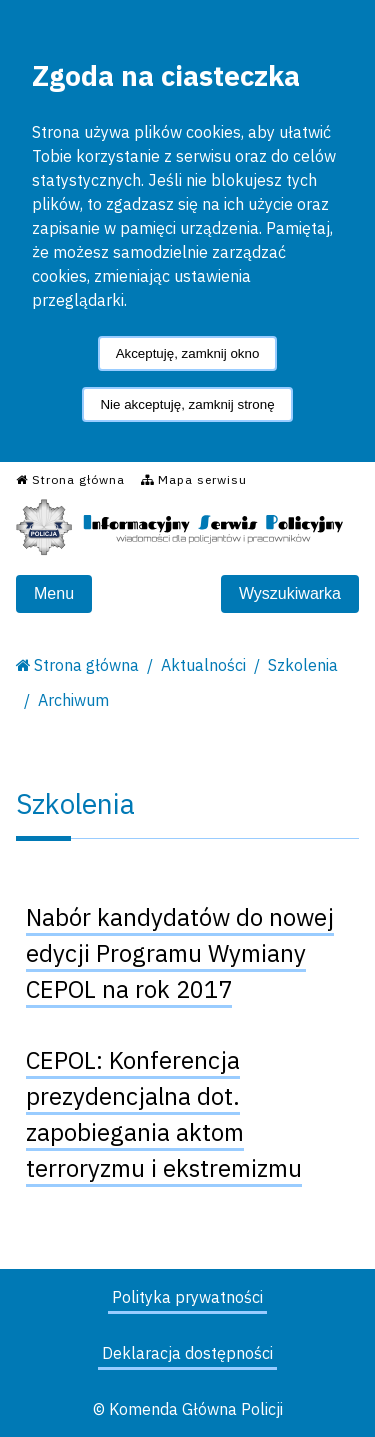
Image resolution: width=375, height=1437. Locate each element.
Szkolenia (303, 665)
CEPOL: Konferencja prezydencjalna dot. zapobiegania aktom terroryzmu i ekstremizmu (164, 1114)
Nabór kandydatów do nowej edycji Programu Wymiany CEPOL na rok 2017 (180, 953)
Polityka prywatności (187, 1297)
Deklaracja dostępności (187, 1353)
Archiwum (73, 700)
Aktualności (203, 665)
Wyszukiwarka (290, 593)
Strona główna (86, 665)
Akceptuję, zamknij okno (188, 353)
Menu (54, 593)
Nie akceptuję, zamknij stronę (187, 404)
